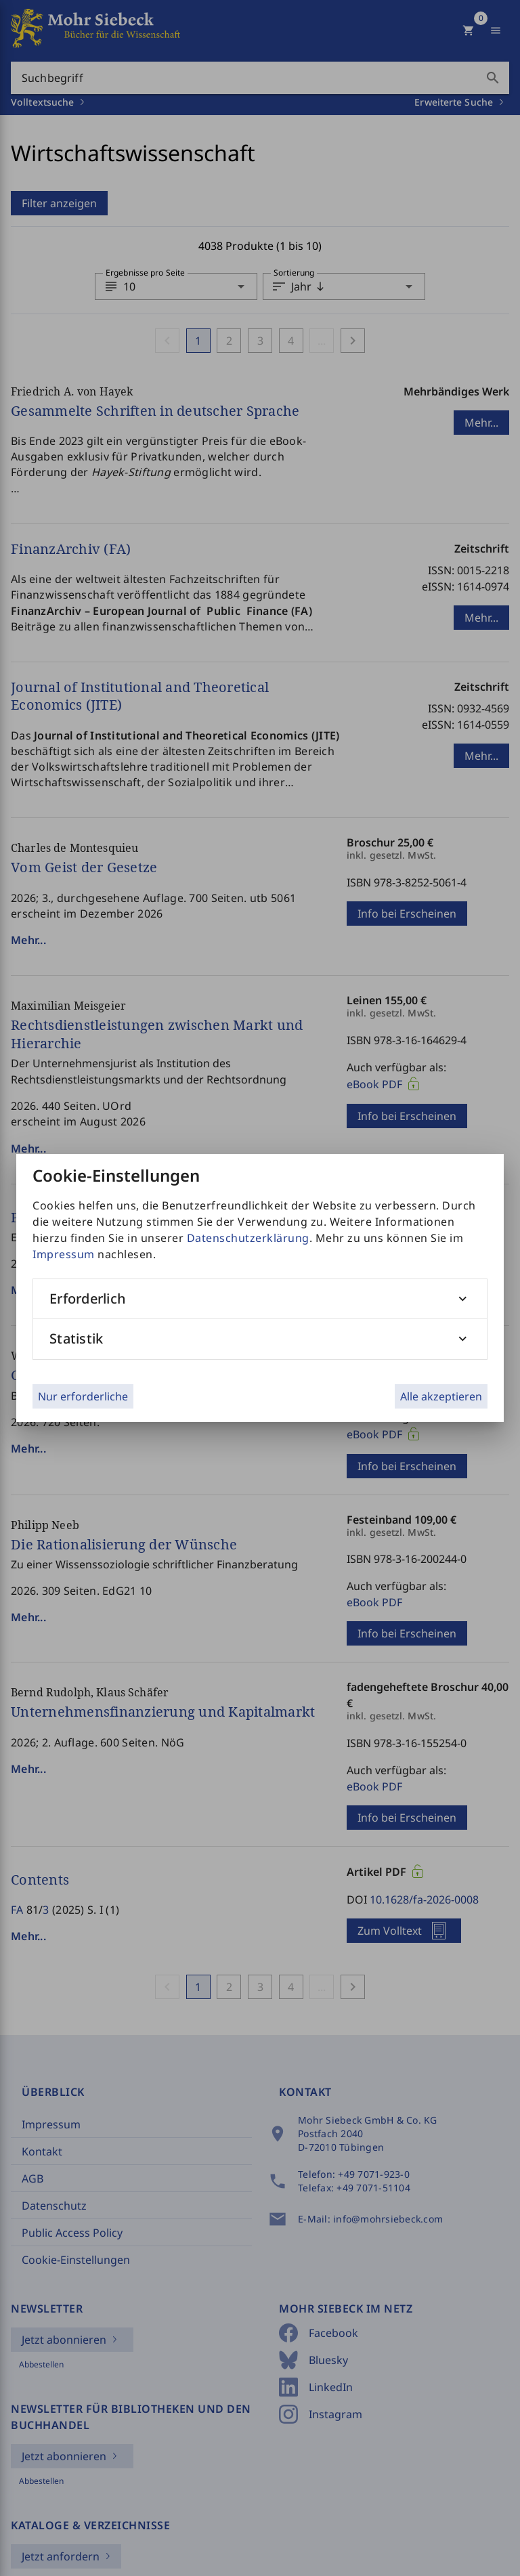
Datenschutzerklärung (248, 1237)
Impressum (63, 1254)
